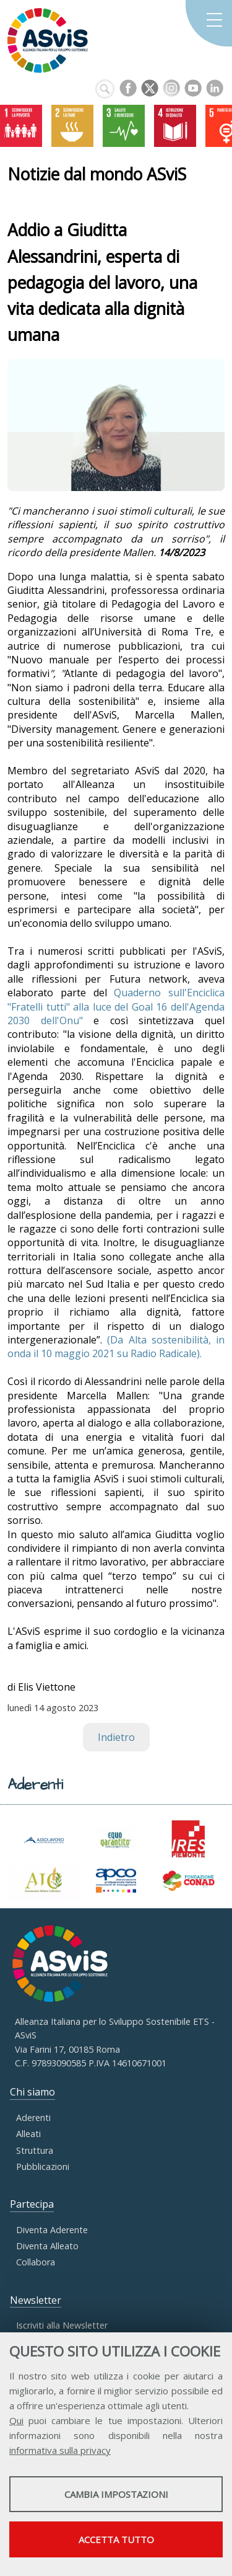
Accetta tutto (116, 2539)
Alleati (28, 2134)
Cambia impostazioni (116, 2494)
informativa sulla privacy (60, 2450)
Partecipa (32, 2204)
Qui (16, 2420)
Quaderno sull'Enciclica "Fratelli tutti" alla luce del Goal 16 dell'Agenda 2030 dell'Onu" (116, 1006)
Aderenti (33, 2117)
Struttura (34, 2150)
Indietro (116, 1737)
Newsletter (35, 2300)
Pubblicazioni (42, 2166)
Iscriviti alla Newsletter (62, 2325)
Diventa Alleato (47, 2246)
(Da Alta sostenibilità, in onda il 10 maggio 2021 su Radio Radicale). (116, 1346)
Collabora (35, 2262)
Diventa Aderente (52, 2230)
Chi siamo (32, 2092)
